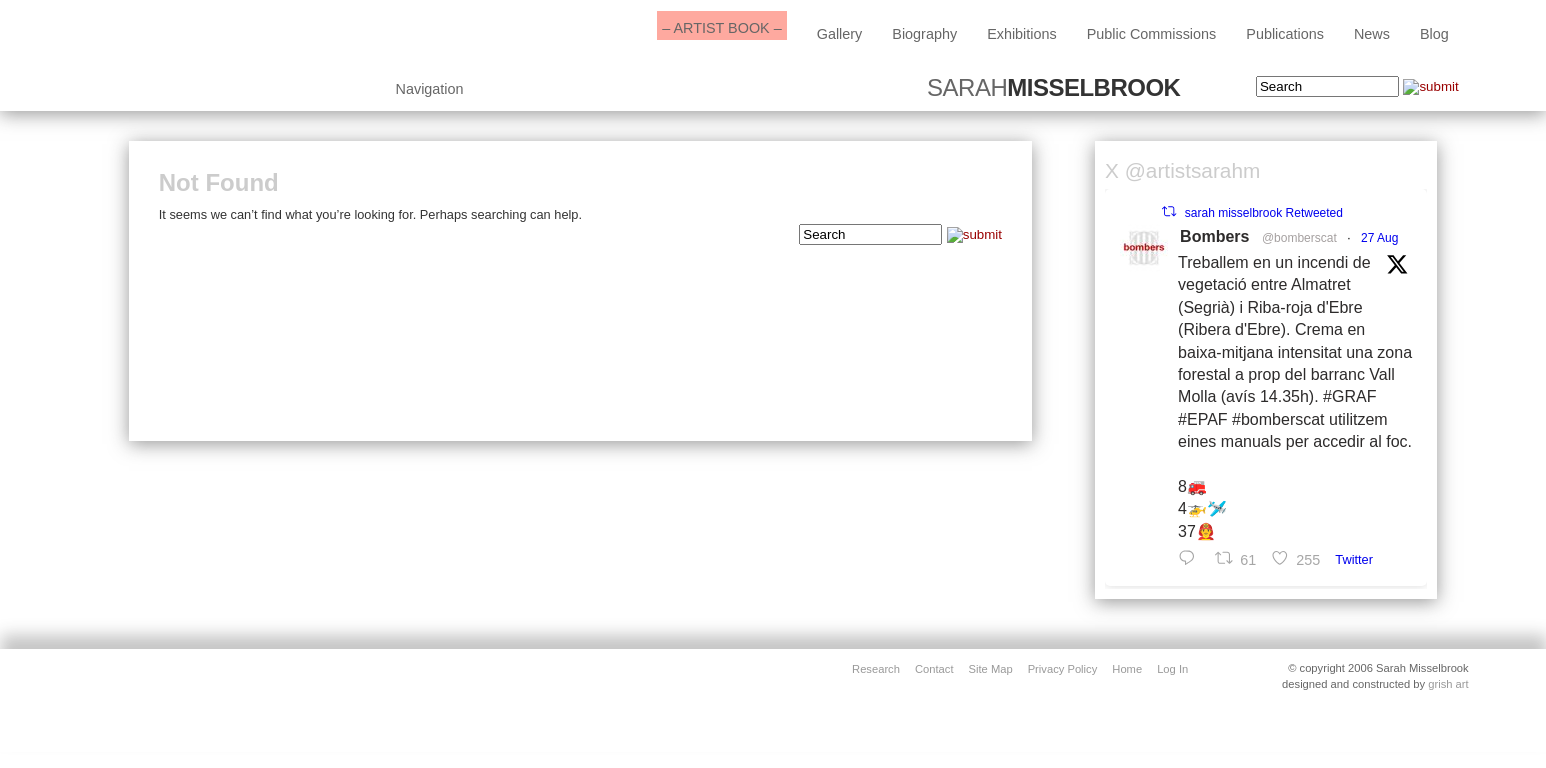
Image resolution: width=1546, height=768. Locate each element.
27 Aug (1379, 238)
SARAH (1053, 88)
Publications (1285, 34)
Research (876, 668)
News (1372, 34)
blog (1434, 34)
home (1127, 668)
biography (924, 34)
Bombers (1214, 236)
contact (934, 668)
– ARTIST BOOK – (721, 28)
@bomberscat (1299, 238)
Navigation (430, 89)
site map (991, 668)
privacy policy (1063, 668)
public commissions (1152, 34)
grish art (1448, 684)
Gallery (840, 34)
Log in (1172, 668)
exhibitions (1022, 34)
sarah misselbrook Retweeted (1264, 213)
